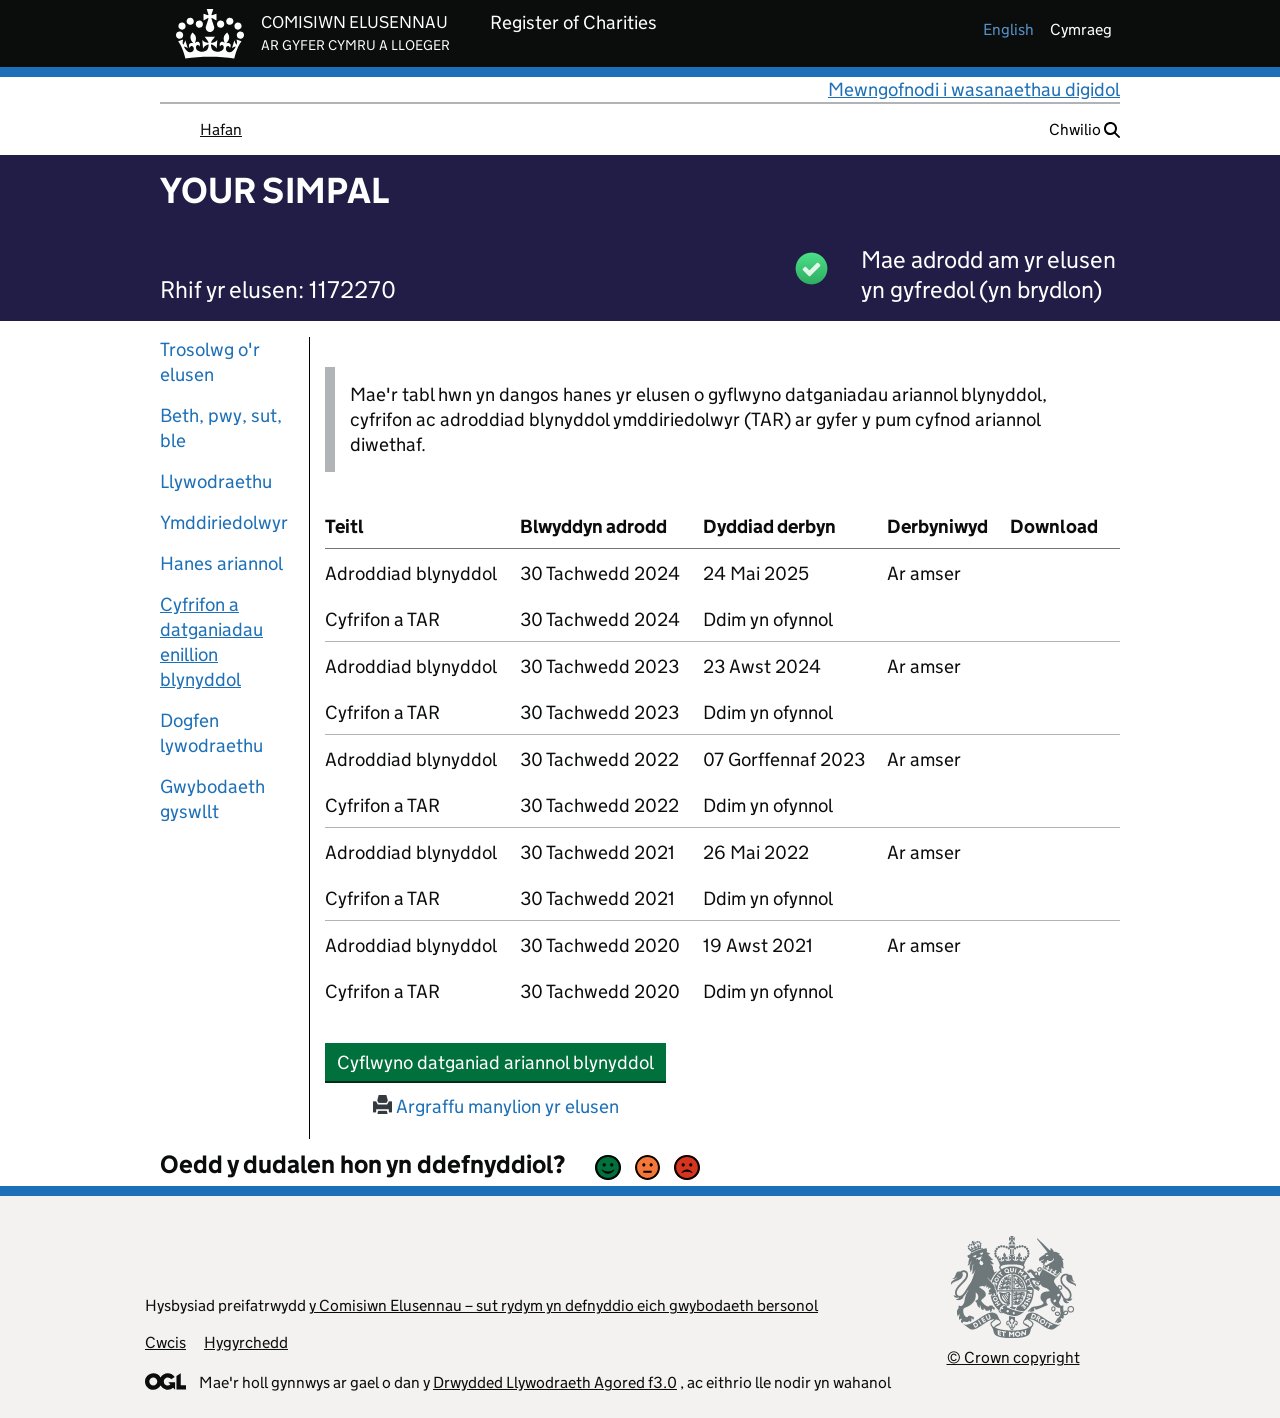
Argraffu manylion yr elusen (496, 1106)
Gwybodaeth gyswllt (212, 799)
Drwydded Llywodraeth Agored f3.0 (555, 1382)
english (1008, 29)
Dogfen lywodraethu (211, 733)
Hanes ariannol (221, 563)
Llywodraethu (216, 481)
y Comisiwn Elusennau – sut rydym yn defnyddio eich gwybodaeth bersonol (563, 1305)
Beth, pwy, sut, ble (221, 428)
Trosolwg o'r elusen (210, 362)
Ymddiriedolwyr (224, 522)
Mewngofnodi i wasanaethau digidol (974, 89)
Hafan (221, 129)
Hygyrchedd (246, 1342)
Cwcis (165, 1342)
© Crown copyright (1013, 1357)
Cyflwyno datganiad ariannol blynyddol (501, 1062)
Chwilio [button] (1084, 129)
